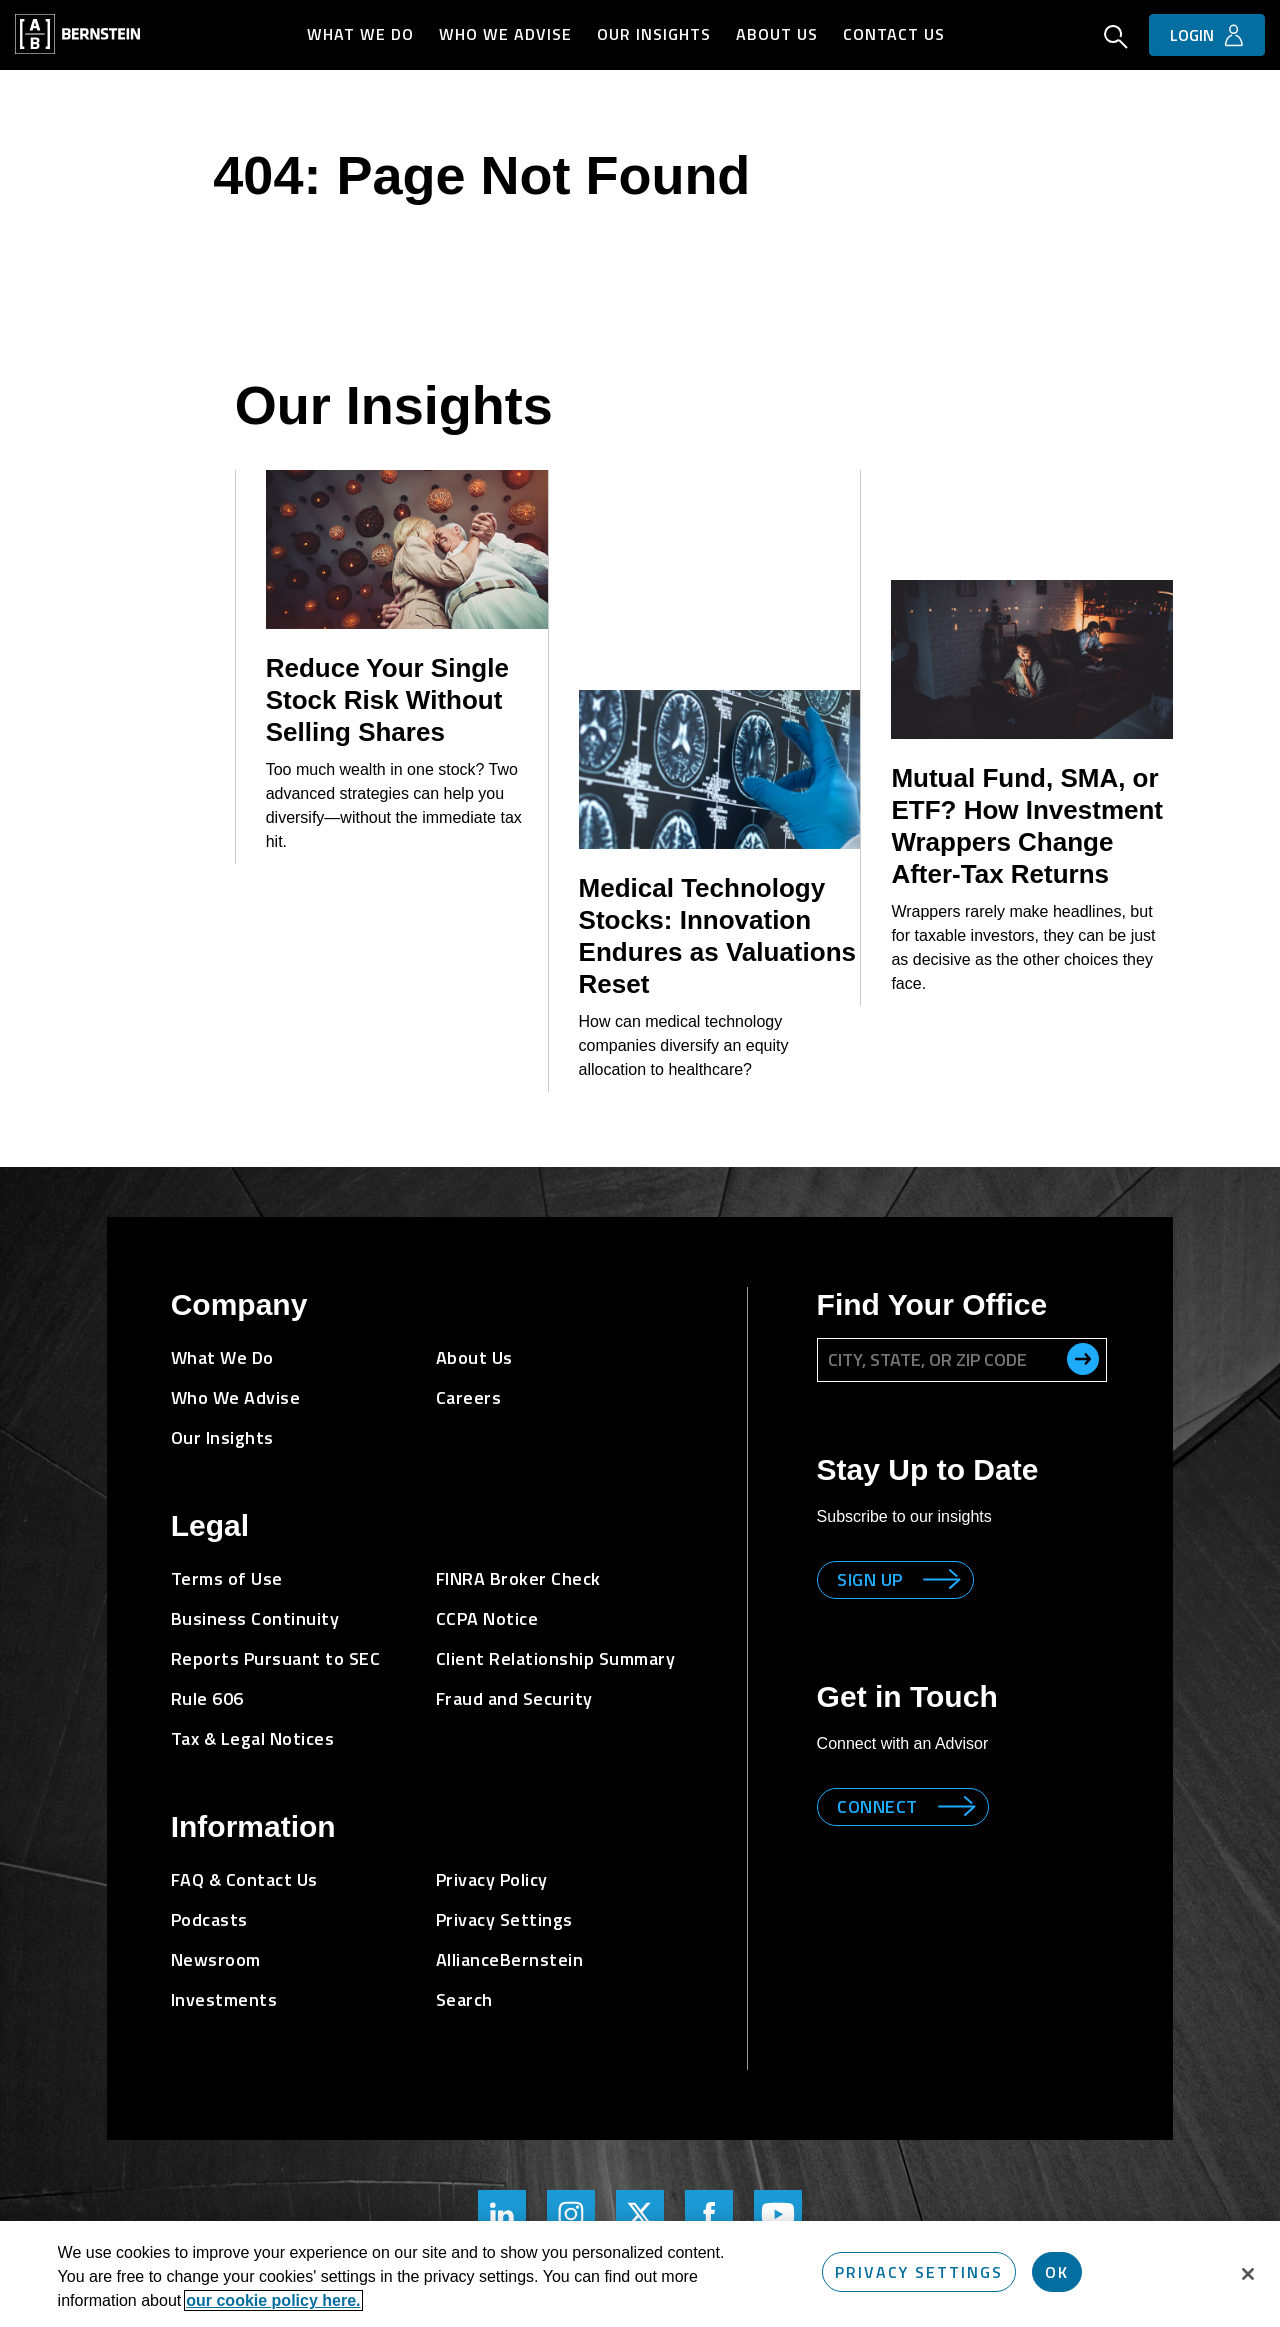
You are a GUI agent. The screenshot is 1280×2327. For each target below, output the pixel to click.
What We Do (361, 34)
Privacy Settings (504, 1919)
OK (1057, 2272)
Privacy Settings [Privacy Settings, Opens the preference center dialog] (919, 2272)
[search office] (1083, 1359)
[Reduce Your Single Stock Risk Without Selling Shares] (407, 549)
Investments (224, 1999)
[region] (640, 2274)
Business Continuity (255, 1618)
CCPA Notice (487, 1618)
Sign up (871, 1579)
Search (464, 1999)
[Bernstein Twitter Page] (640, 2214)
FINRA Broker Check (518, 1578)
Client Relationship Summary (556, 1658)
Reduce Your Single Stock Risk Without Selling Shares (387, 700)
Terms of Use (227, 1578)
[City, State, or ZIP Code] (962, 1360)
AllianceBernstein (510, 1959)
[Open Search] (1116, 39)
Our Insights (655, 34)
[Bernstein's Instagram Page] (571, 2214)
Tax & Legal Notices (253, 1738)
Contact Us (895, 34)
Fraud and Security (514, 1698)
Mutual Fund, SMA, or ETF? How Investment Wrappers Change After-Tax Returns (1027, 826)
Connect (878, 1806)
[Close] (1248, 2274)
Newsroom (216, 1959)
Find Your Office (932, 1304)
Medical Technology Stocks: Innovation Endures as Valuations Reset (717, 936)
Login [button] (1192, 35)
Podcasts (209, 1919)
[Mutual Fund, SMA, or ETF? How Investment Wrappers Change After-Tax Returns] (1032, 659)
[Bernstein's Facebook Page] (709, 2214)
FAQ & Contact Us (244, 1879)
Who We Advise (506, 34)
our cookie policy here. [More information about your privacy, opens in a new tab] (273, 2300)
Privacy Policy (492, 1879)
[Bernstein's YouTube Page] (778, 2214)
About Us (778, 34)
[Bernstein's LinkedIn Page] (502, 2214)
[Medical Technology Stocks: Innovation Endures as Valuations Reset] (720, 769)
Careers (469, 1397)
